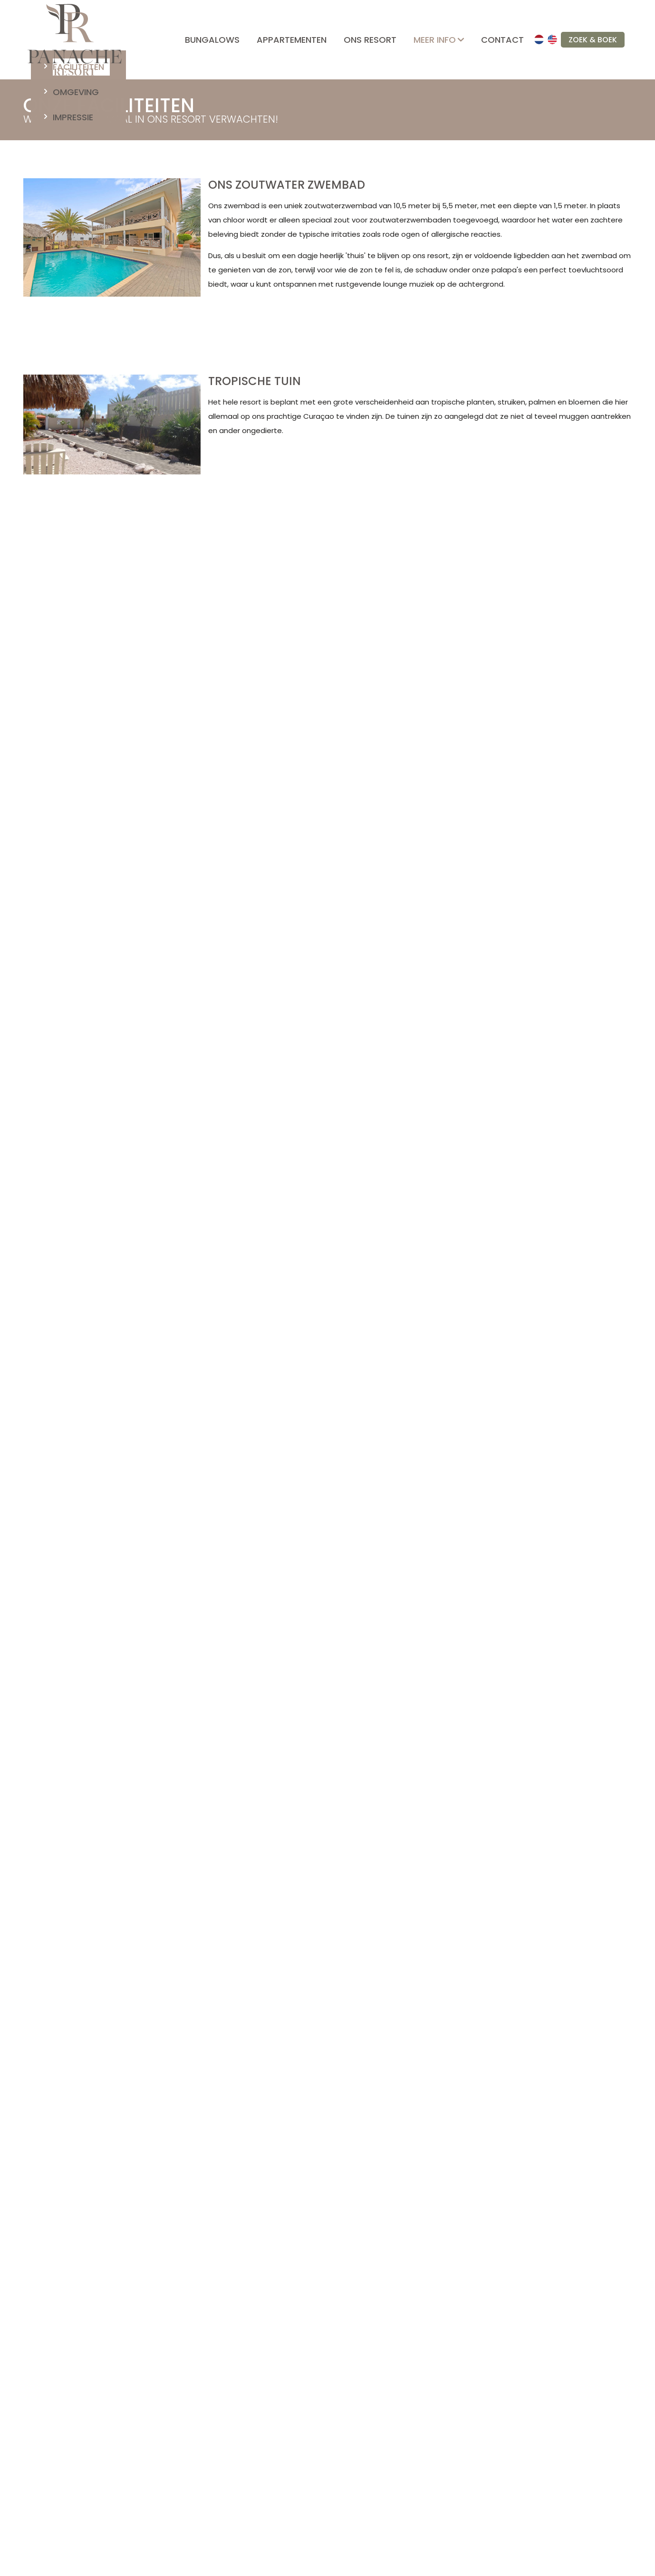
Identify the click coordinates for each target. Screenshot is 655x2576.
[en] (552, 39)
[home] (74, 40)
